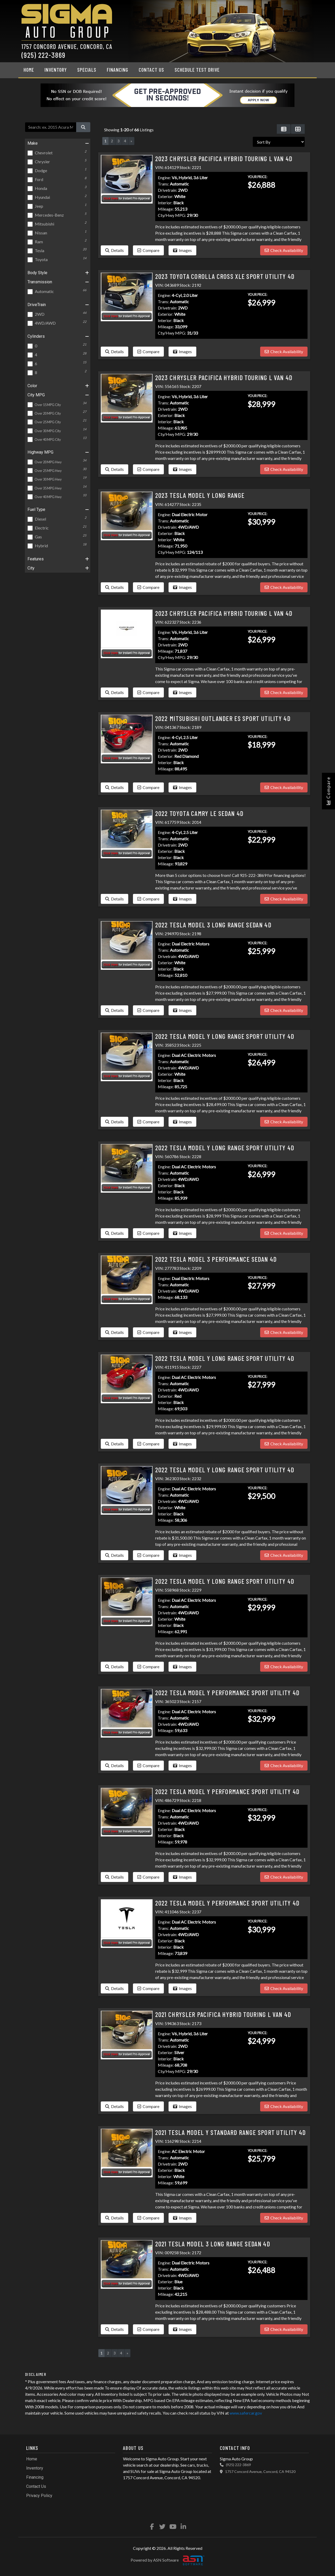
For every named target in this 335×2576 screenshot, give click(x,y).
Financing (117, 69)
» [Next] (131, 141)
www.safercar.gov (246, 2412)
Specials (86, 69)
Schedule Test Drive (197, 69)
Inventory (55, 69)
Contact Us (151, 69)
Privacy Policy (39, 2495)
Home (29, 69)
